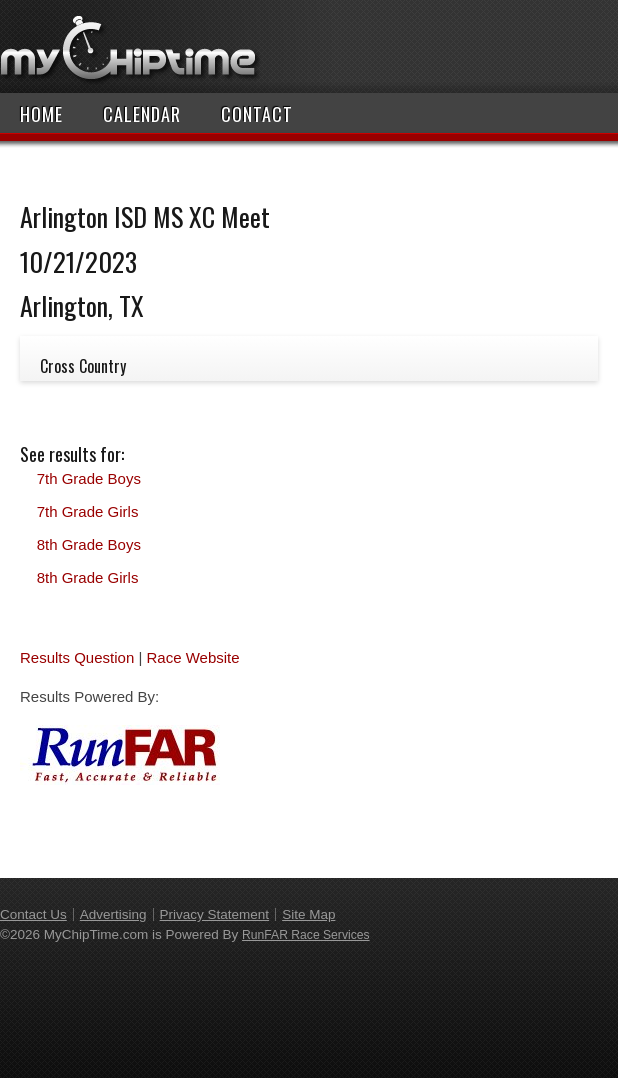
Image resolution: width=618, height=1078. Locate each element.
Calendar (142, 114)
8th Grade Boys (89, 544)
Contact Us (33, 914)
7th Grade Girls (88, 511)
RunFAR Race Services (306, 935)
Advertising (113, 914)
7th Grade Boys (89, 478)
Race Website (192, 657)
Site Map (308, 914)
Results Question (77, 657)
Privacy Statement (215, 914)
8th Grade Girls (88, 577)
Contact (257, 114)
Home (41, 114)
